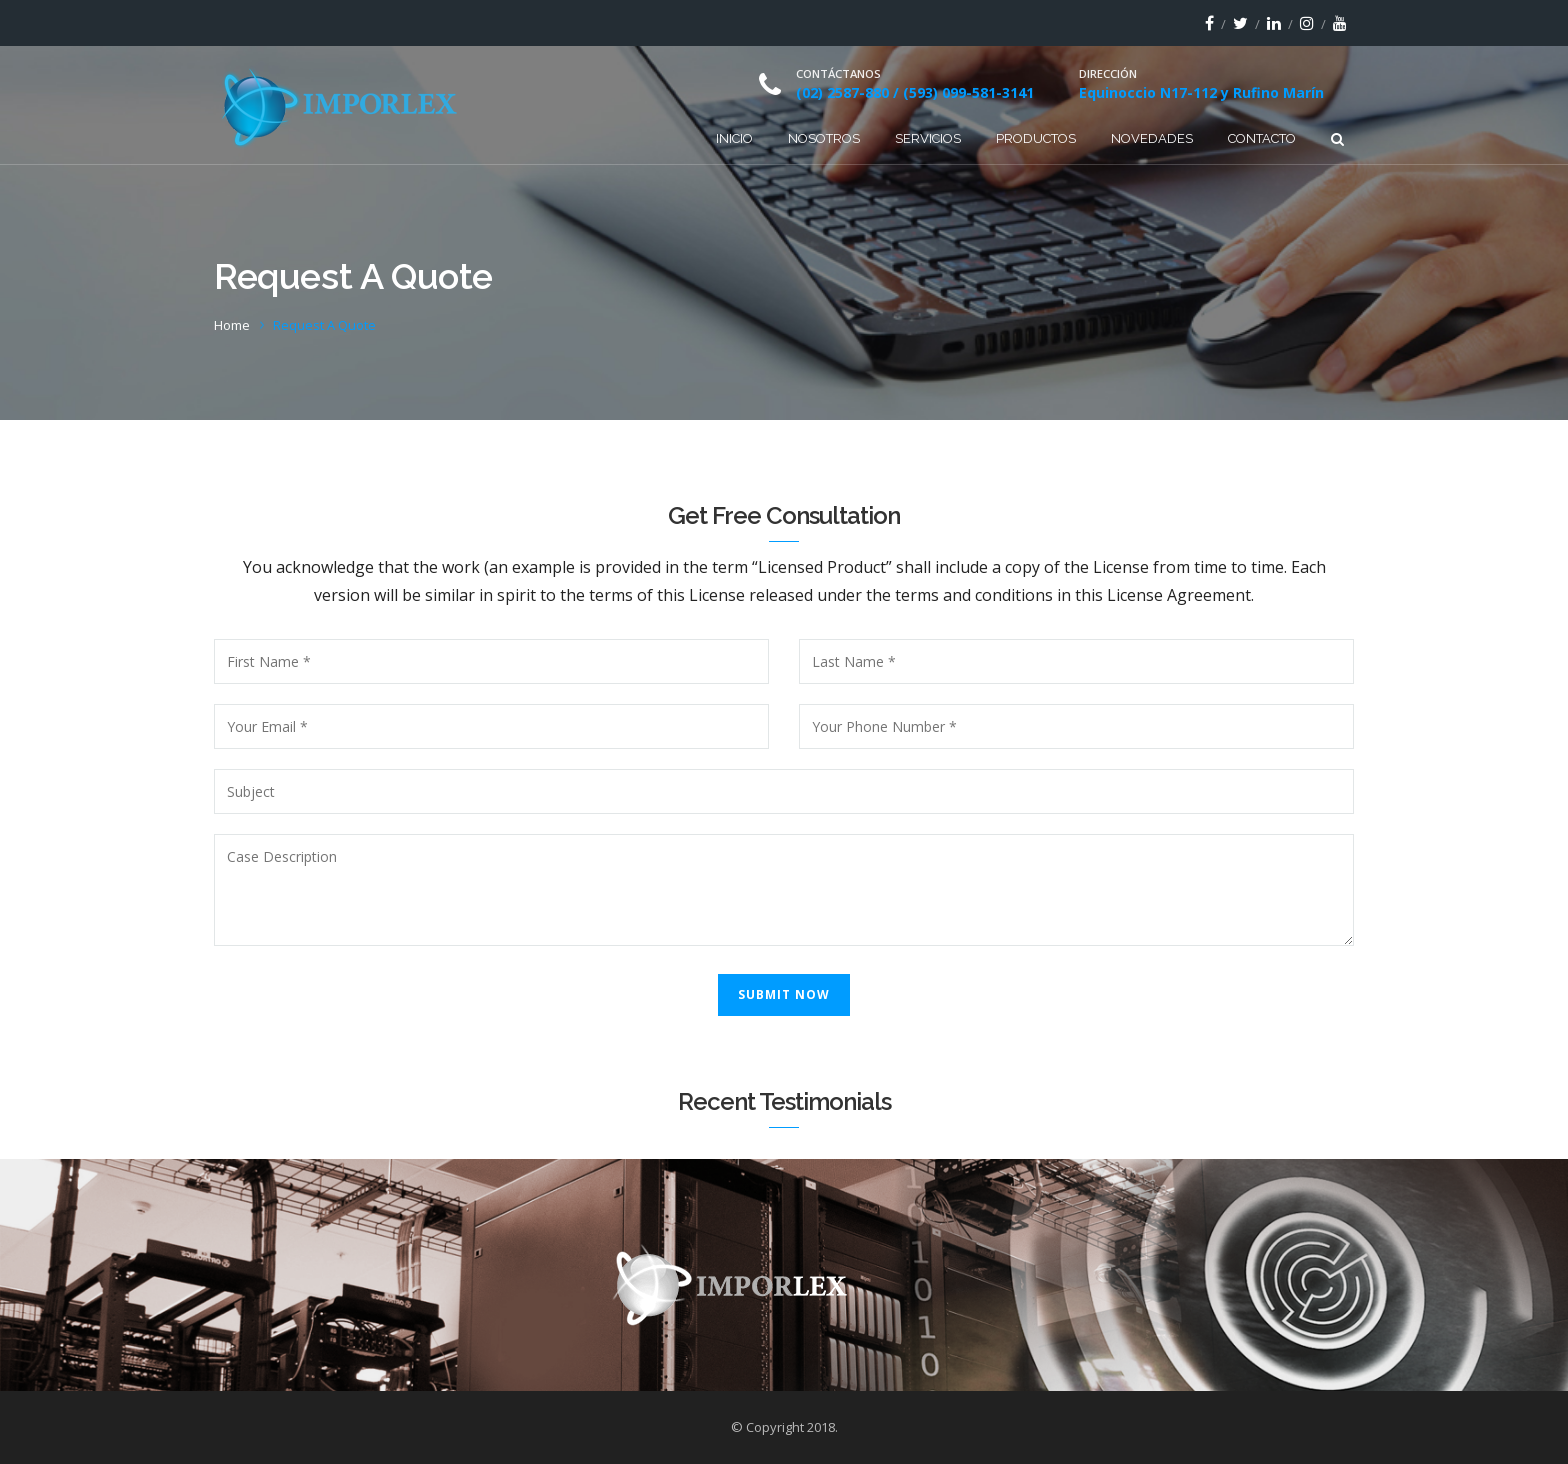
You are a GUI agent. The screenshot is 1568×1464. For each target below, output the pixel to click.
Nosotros (824, 138)
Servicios (928, 138)
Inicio (734, 138)
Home (232, 325)
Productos (1036, 138)
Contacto (1262, 138)
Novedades (1152, 138)
